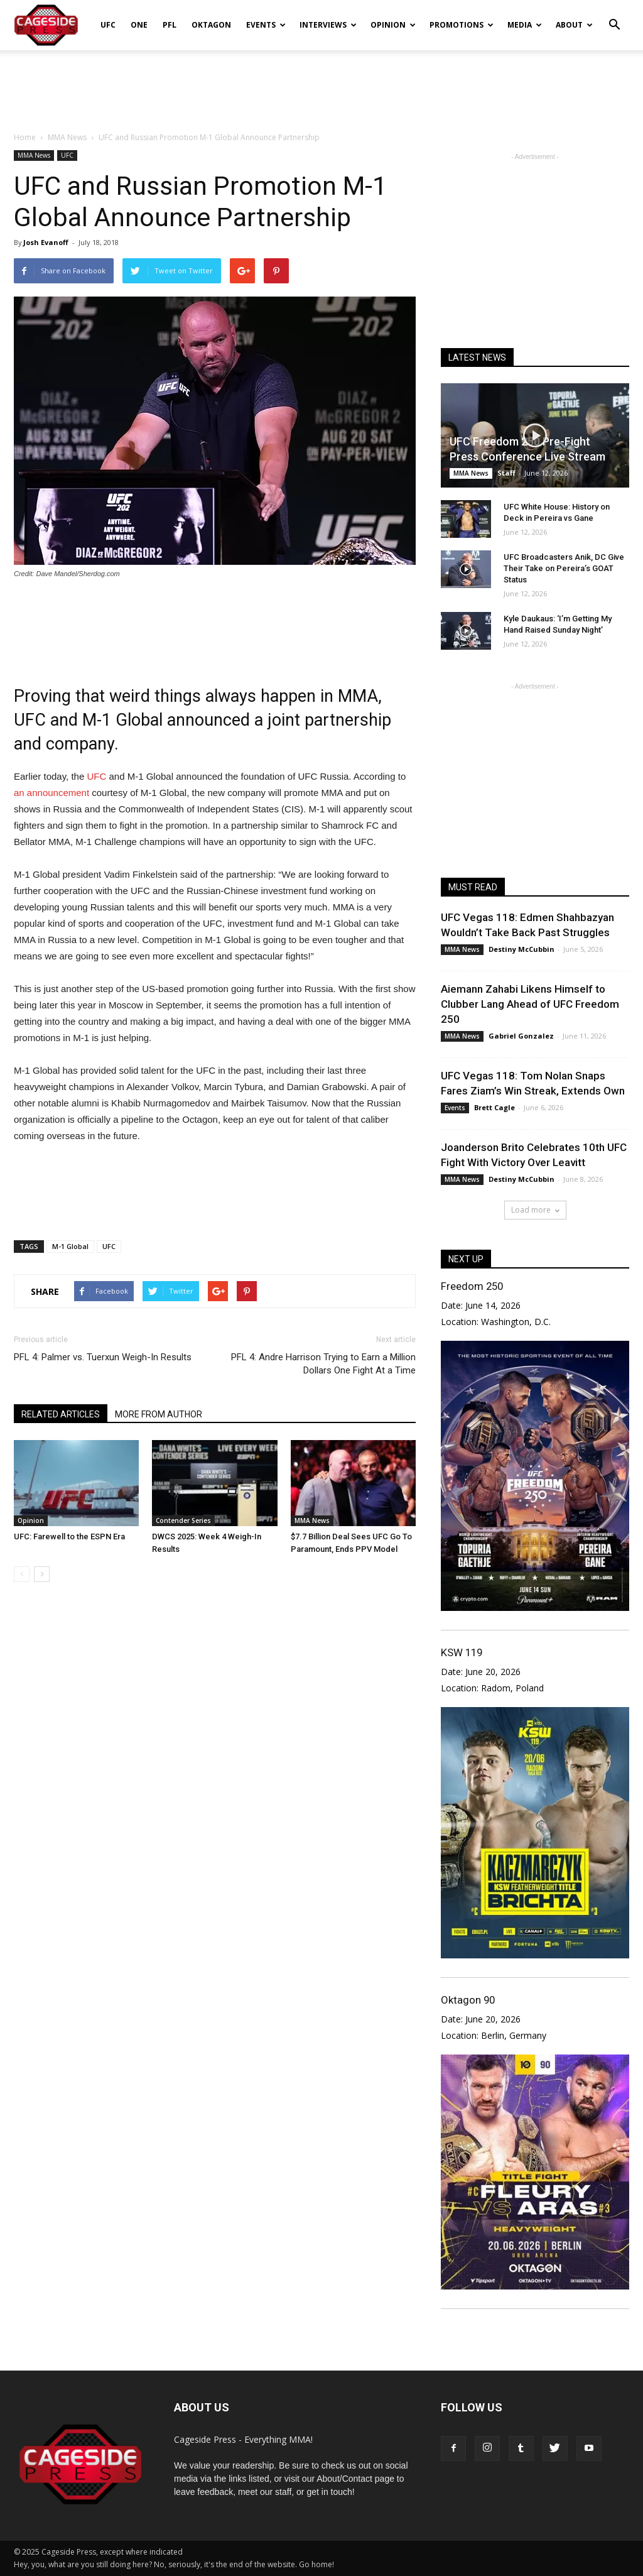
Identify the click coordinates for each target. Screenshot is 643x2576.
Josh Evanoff (45, 242)
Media (524, 24)
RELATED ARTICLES (60, 1414)
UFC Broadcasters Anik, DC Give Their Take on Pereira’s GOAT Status (564, 568)
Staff (506, 473)
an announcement (51, 792)
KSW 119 (461, 1652)
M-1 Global (70, 1246)
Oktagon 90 (468, 2000)
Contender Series (183, 1520)
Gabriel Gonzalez (521, 1035)
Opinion (393, 24)
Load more (535, 1209)
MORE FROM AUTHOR (158, 1414)
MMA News (34, 155)
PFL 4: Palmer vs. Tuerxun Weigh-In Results (103, 1357)
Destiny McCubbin (521, 949)
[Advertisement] (321, 84)
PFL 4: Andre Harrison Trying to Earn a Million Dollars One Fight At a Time (323, 1363)
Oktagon (211, 24)
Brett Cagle (494, 1107)
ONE (139, 24)
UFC (108, 24)
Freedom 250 (472, 1286)
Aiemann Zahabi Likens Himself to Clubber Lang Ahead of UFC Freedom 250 (530, 1004)
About (574, 24)
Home (25, 137)
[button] (614, 16)
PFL (169, 24)
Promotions (462, 24)
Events (266, 24)
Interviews (328, 24)
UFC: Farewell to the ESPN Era (69, 1536)
